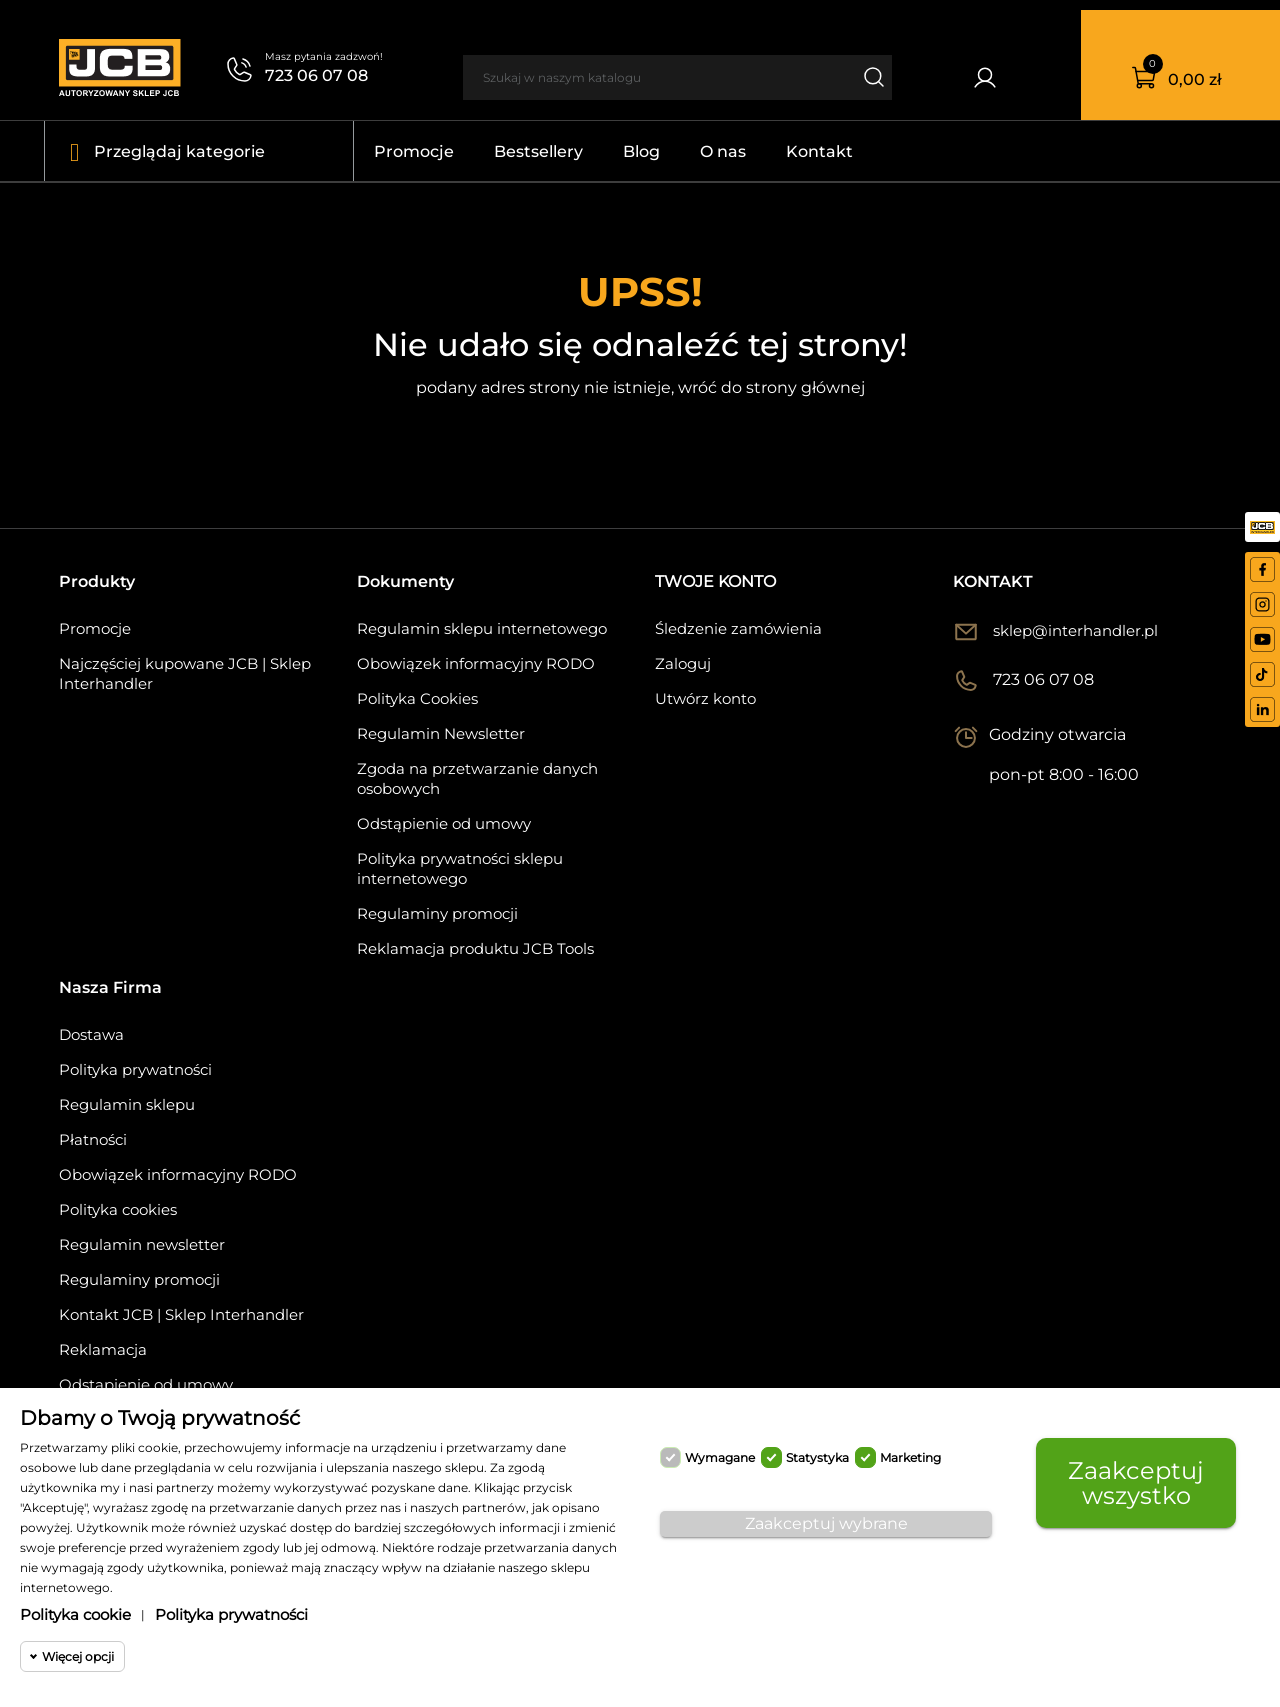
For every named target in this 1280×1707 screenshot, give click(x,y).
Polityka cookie (75, 1614)
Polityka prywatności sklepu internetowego (460, 868)
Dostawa (91, 1034)
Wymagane (720, 1457)
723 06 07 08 (316, 75)
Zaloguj (683, 663)
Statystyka (817, 1457)
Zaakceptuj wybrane (826, 1523)
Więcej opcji (78, 1656)
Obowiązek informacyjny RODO (476, 663)
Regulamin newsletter (142, 1244)
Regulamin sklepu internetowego (482, 628)
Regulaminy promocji (437, 913)
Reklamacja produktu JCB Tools (475, 948)
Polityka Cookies (417, 698)
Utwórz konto (705, 698)
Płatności (93, 1139)
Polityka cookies (118, 1209)
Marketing (910, 1457)
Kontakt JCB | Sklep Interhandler (181, 1314)
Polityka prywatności (135, 1069)
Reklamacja (103, 1349)
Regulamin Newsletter (441, 733)
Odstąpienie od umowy (444, 823)
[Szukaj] (658, 77)
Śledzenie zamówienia (738, 628)
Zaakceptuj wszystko (1136, 1482)
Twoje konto (715, 581)
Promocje (95, 628)
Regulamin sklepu (127, 1104)
